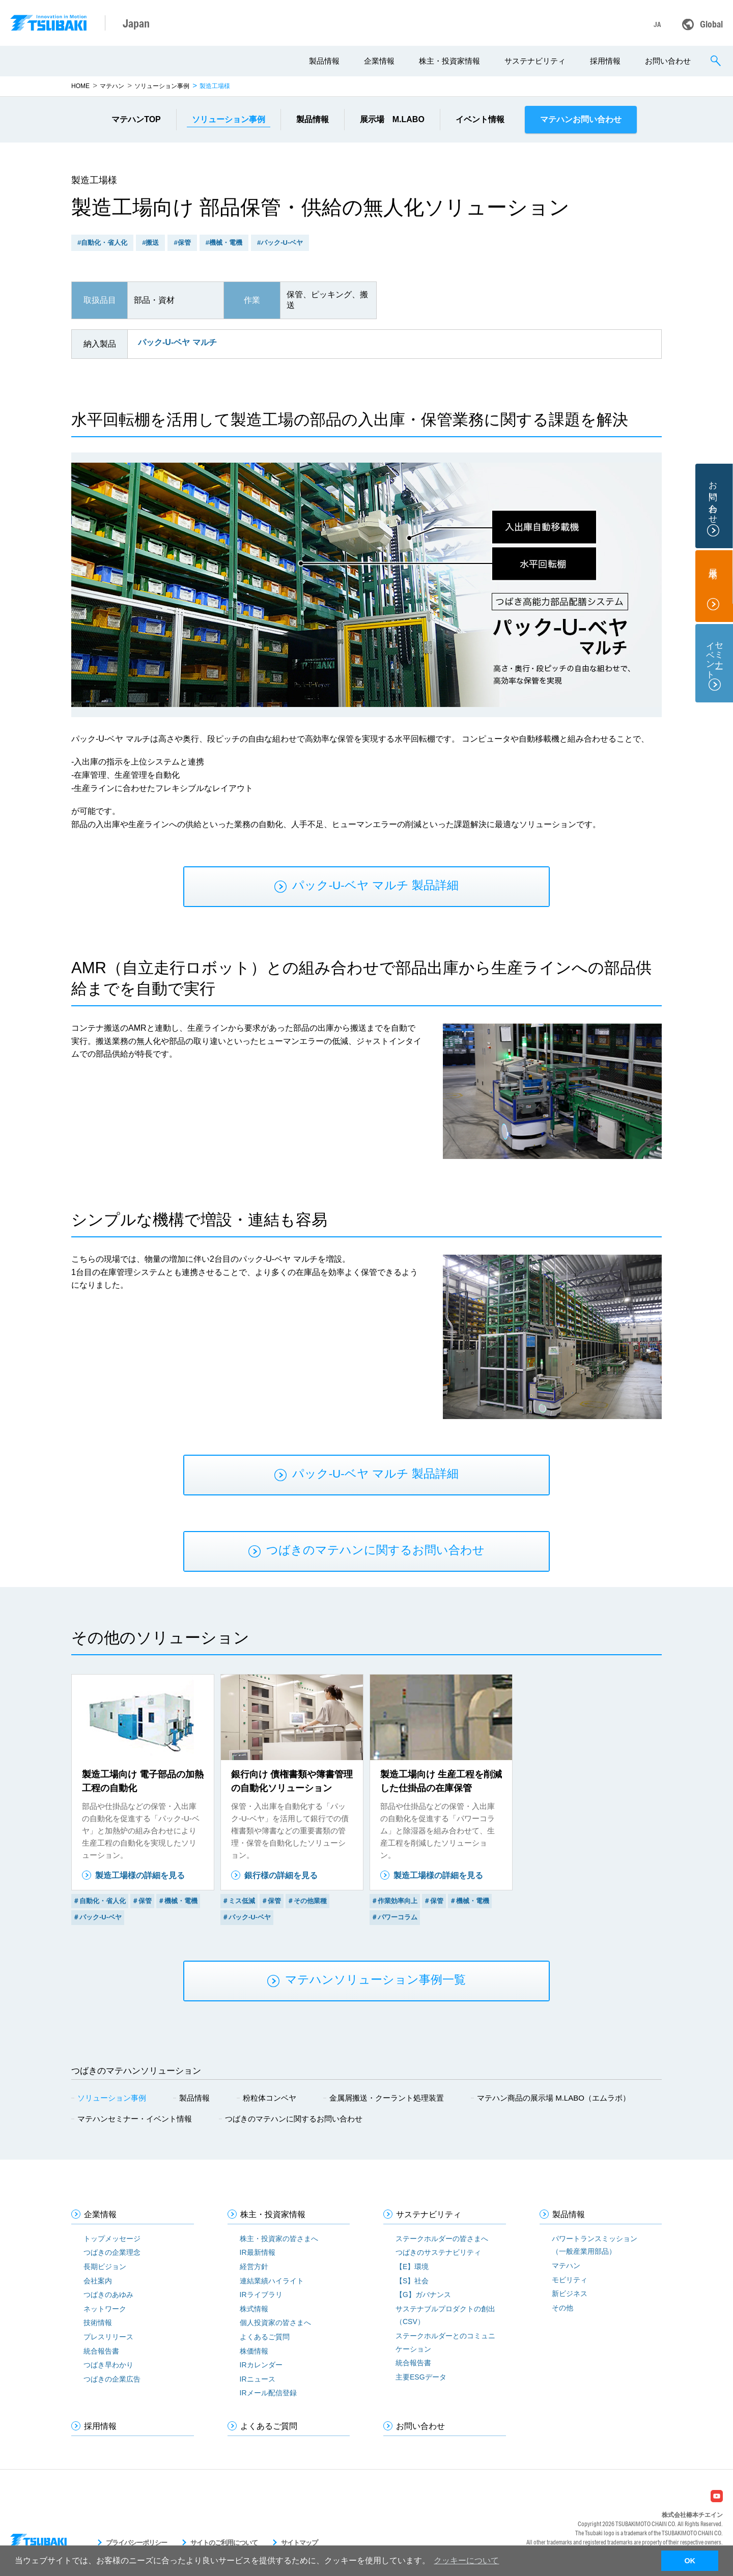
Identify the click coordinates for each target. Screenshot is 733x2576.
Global (711, 24)
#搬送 (150, 242)
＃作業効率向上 (394, 1901)
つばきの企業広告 (111, 2379)
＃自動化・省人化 (99, 1901)
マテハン (112, 86)
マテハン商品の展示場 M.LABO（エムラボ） (553, 2097)
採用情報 (605, 60)
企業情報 (379, 60)
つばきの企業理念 (111, 2252)
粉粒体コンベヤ (269, 2097)
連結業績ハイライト (272, 2281)
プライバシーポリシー (136, 2542)
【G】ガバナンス (423, 2294)
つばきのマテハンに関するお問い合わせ (293, 2118)
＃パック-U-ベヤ (97, 1917)
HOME (80, 86)
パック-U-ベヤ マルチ (177, 342)
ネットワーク (104, 2309)
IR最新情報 (257, 2252)
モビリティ (569, 2280)
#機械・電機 (224, 242)
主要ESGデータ (421, 2377)
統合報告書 (101, 2351)
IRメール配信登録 (268, 2393)
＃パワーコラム (394, 1917)
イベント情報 (480, 119)
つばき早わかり (108, 2365)
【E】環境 (412, 2266)
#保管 (182, 242)
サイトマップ (299, 2542)
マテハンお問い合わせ (581, 119)
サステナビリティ (535, 60)
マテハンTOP (136, 119)
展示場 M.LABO (392, 119)
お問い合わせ (668, 60)
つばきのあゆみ (108, 2294)
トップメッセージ (111, 2238)
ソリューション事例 (161, 86)
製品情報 (324, 60)
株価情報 (254, 2351)
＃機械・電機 (178, 1901)
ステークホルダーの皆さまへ (442, 2238)
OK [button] (689, 2561)
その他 (562, 2308)
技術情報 (97, 2322)
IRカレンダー (261, 2365)
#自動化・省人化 (102, 242)
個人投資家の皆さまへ (275, 2322)
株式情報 (254, 2309)
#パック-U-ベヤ (280, 242)
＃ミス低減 (238, 1901)
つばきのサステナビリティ (438, 2252)
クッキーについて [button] (466, 2560)
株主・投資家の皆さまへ (279, 2238)
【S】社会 (412, 2281)
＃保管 (142, 1901)
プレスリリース (108, 2337)
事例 (228, 119)
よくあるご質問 (265, 2337)
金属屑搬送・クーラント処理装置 (386, 2097)
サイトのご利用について (224, 2542)
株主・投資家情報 (449, 60)
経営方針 (254, 2266)
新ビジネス (569, 2293)
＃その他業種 (307, 1901)
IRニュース (257, 2379)
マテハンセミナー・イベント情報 (134, 2118)
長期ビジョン (104, 2266)
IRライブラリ (261, 2294)
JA (657, 24)
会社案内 (97, 2281)
